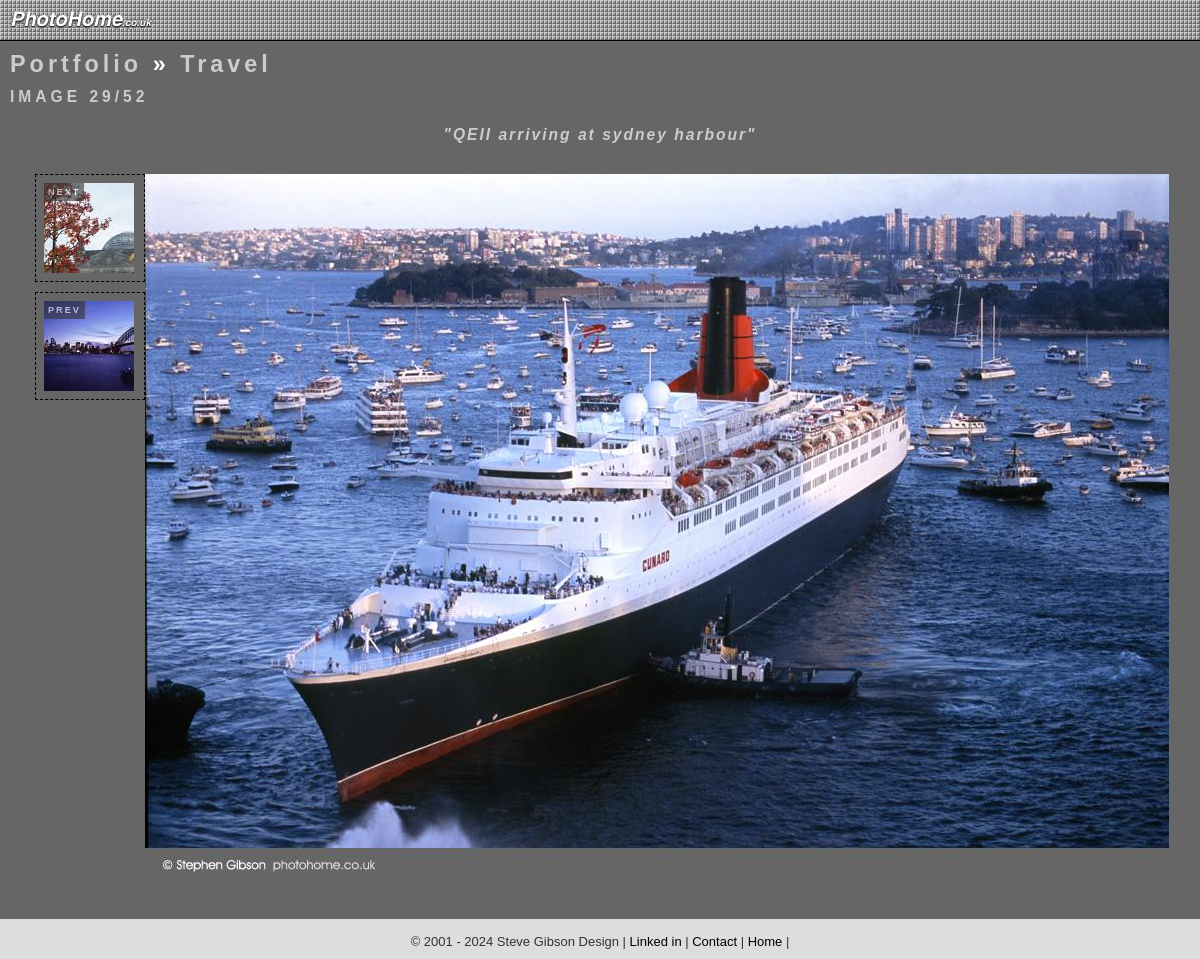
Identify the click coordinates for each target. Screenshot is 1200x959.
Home (765, 941)
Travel (226, 64)
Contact (714, 941)
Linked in (656, 941)
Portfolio (76, 64)
